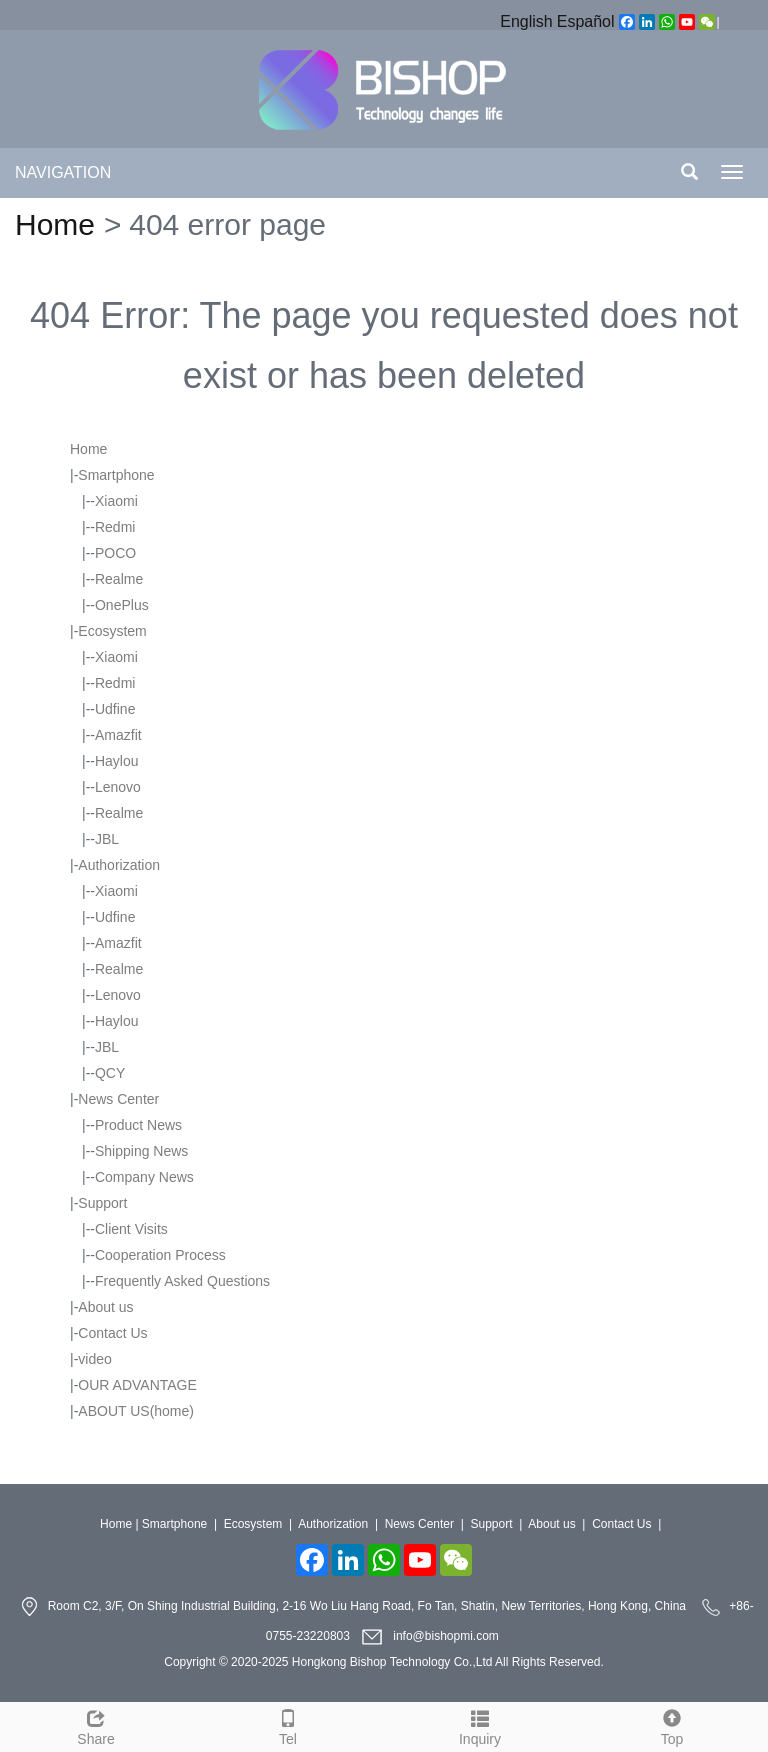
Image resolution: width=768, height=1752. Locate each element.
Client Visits (131, 1229)
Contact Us (112, 1333)
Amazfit (118, 735)
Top (672, 1725)
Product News (138, 1125)
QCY (110, 1073)
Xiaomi (116, 501)
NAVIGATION (63, 172)
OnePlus (122, 605)
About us (105, 1307)
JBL (107, 839)
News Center (118, 1099)
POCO (115, 553)
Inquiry (480, 1725)
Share (96, 1725)
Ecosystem (112, 631)
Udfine (115, 709)
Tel (288, 1725)
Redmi (115, 527)
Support (102, 1203)
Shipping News (141, 1151)
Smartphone (116, 475)
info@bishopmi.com (446, 1636)
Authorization (119, 865)
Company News (144, 1177)
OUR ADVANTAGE (137, 1385)
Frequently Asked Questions (182, 1281)
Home (55, 224)
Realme (119, 579)
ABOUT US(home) (136, 1411)
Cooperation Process (160, 1255)
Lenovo (118, 787)
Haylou (117, 761)
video (94, 1359)
